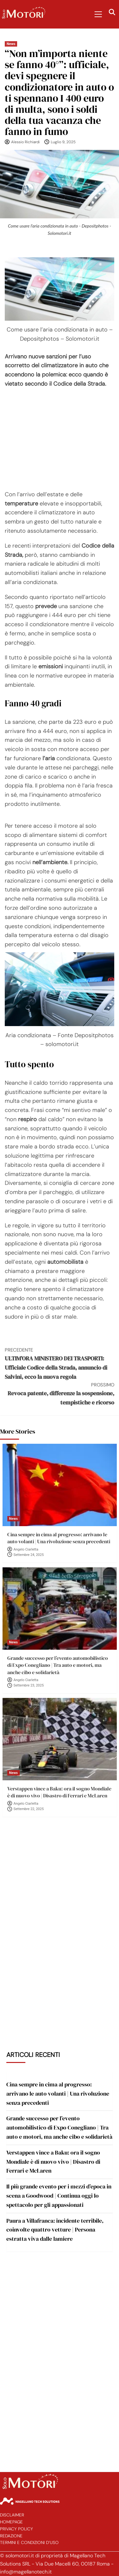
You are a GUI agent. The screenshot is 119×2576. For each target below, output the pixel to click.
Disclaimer (12, 2515)
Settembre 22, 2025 (29, 1809)
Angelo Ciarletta (26, 1549)
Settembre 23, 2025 (29, 1685)
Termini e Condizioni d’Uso (29, 2542)
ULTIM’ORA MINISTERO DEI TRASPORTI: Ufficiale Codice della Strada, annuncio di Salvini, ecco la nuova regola (59, 1363)
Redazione (11, 2536)
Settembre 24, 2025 (29, 1555)
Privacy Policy (16, 2529)
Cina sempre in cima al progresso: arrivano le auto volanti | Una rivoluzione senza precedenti (58, 1538)
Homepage (11, 2522)
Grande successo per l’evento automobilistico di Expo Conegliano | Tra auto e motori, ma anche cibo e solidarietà (57, 1665)
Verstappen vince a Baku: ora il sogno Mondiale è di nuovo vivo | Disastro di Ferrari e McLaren (59, 1792)
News (11, 44)
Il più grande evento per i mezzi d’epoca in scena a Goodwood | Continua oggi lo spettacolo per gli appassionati (58, 2195)
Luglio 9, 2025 (63, 142)
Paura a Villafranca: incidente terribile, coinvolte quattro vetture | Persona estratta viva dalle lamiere (54, 2230)
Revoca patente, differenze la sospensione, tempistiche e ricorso (59, 1393)
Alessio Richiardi (25, 142)
